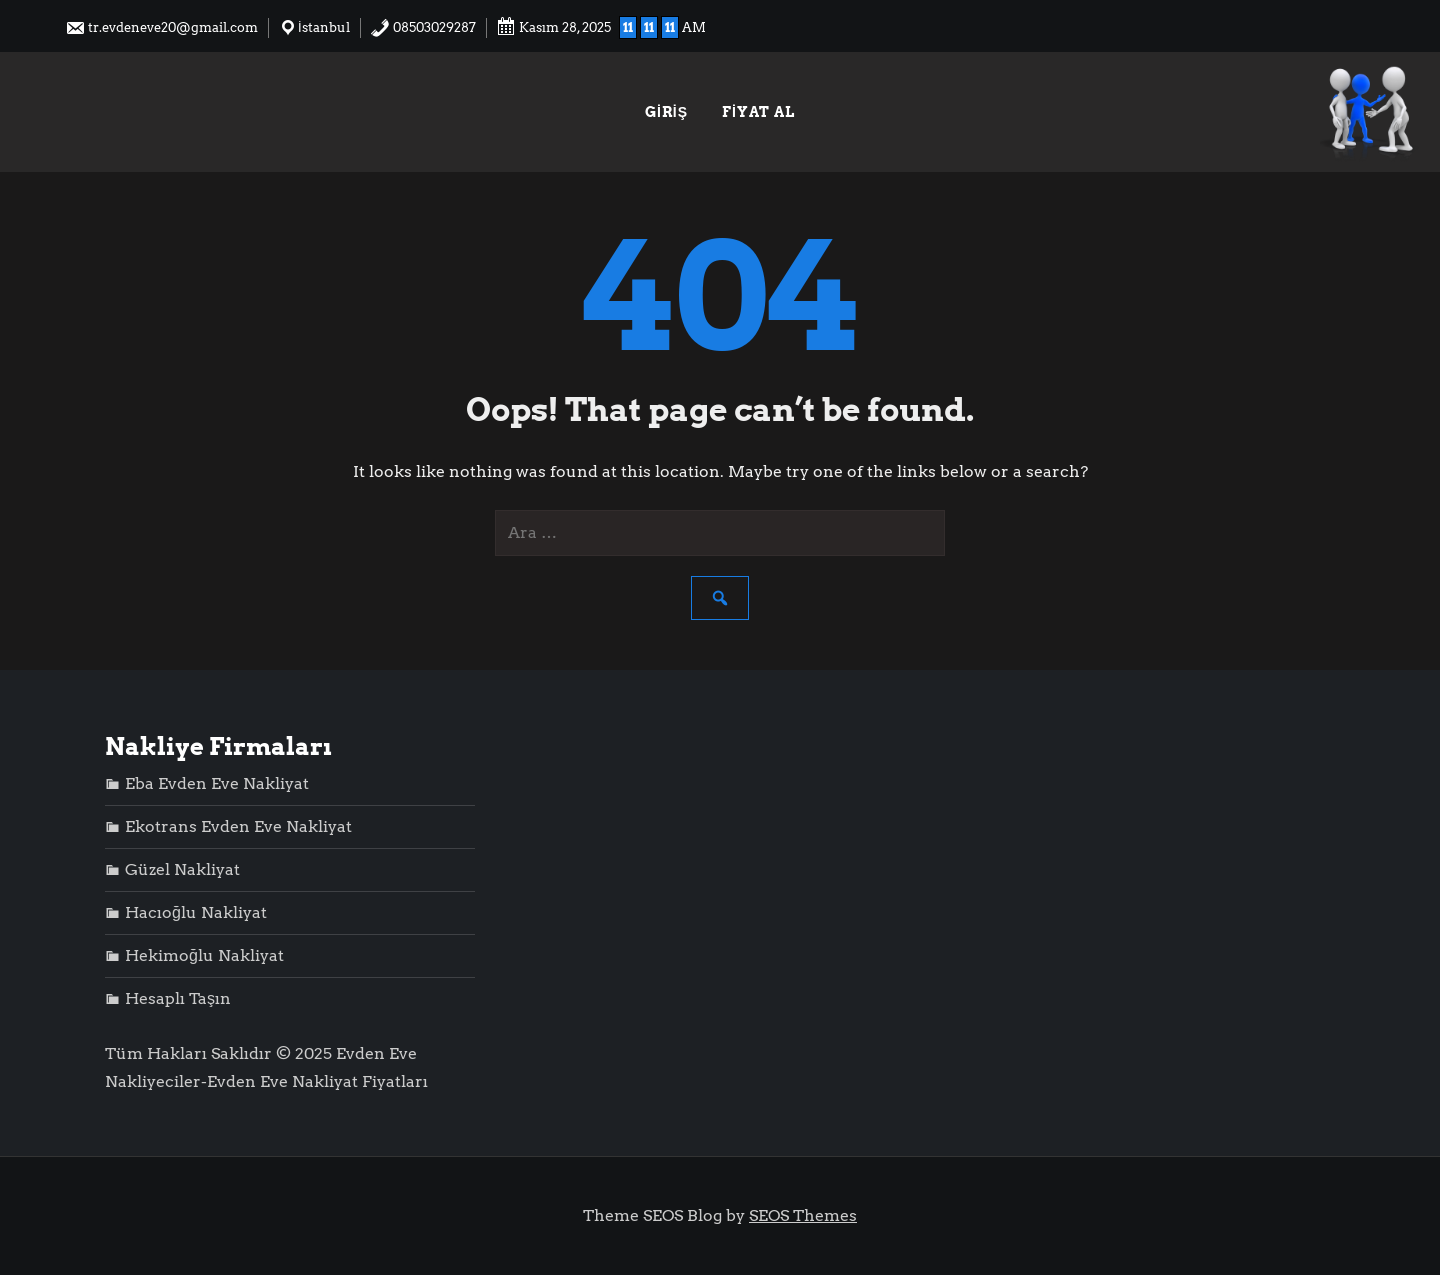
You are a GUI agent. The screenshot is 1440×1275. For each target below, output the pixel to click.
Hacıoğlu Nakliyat (196, 912)
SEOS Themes (803, 1215)
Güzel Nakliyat (182, 869)
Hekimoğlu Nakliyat (204, 955)
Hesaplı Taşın (178, 998)
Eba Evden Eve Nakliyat (217, 783)
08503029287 (423, 27)
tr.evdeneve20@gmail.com (161, 27)
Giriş (666, 112)
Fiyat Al (758, 112)
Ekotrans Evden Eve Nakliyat (238, 826)
